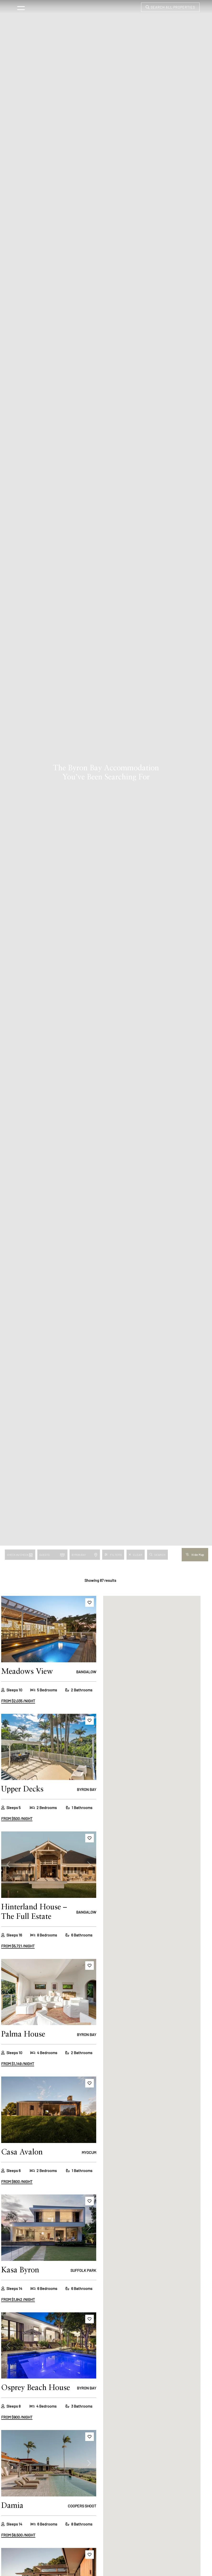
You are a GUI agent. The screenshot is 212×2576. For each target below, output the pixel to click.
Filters (113, 1554)
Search (157, 1554)
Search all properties (170, 12)
